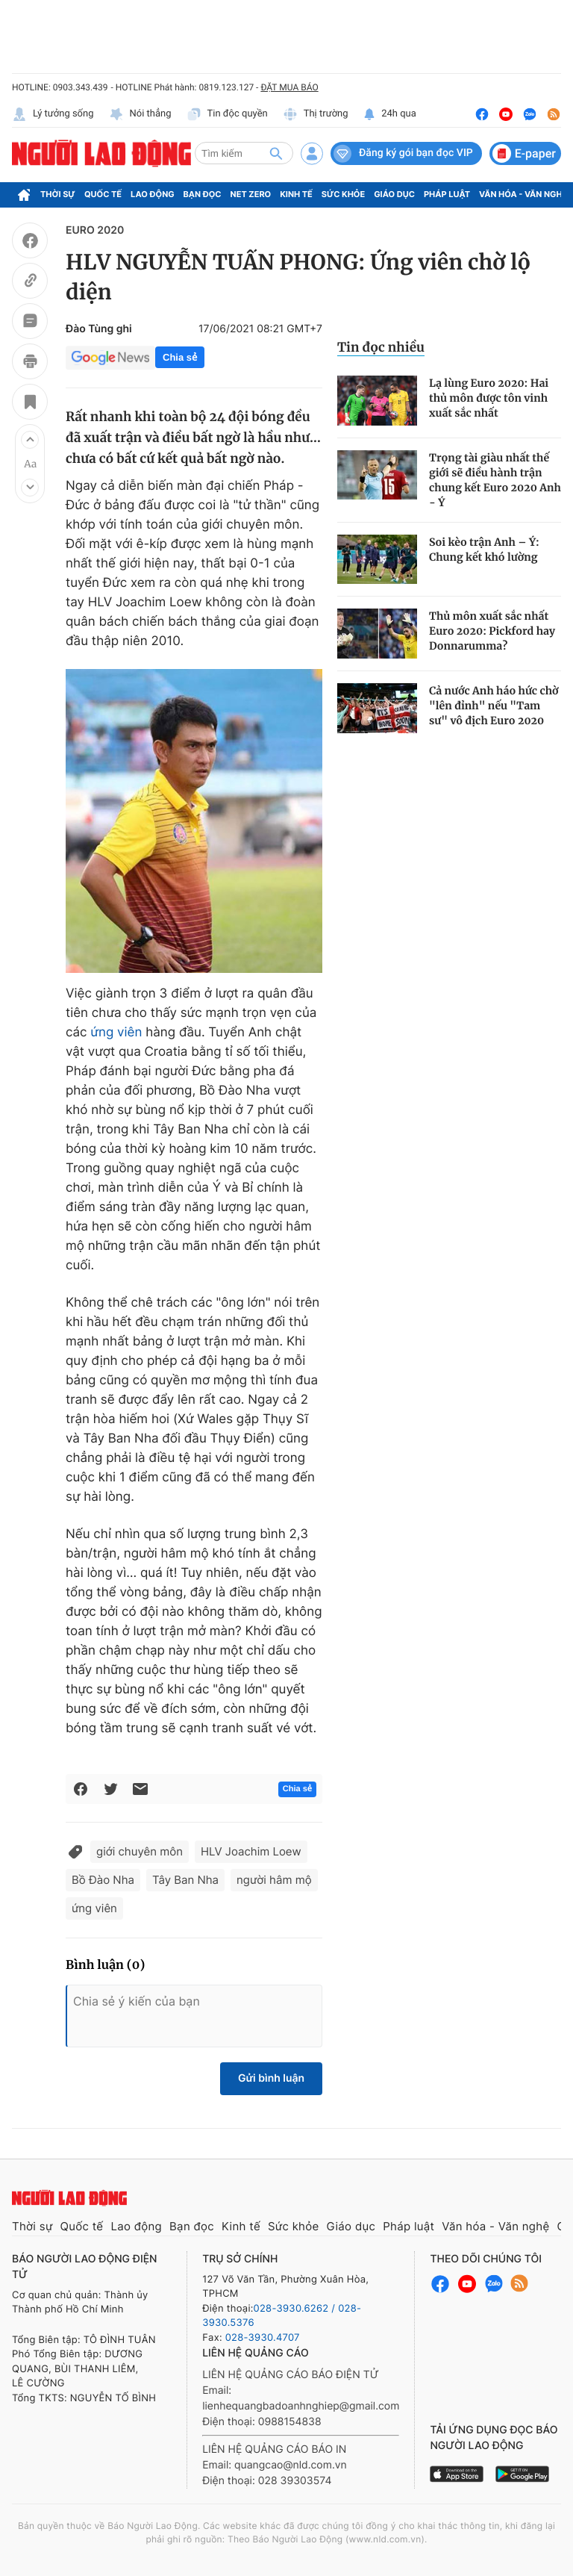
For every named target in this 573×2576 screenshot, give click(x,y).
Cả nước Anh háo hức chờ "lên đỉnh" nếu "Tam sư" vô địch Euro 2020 (494, 705)
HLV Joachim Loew (251, 1851)
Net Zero (251, 194)
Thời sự (57, 194)
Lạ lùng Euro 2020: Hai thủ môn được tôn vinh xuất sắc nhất (488, 398)
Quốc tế (103, 194)
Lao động (153, 194)
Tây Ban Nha (185, 1880)
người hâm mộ (274, 1880)
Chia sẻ (180, 357)
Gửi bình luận (271, 2078)
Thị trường (315, 114)
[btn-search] (276, 153)
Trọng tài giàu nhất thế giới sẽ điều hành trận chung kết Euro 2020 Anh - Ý (495, 480)
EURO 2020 (95, 230)
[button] (30, 440)
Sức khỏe (343, 194)
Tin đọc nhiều (381, 347)
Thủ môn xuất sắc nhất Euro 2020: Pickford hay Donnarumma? (492, 631)
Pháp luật (447, 194)
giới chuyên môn (139, 1851)
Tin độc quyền (227, 114)
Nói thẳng (140, 114)
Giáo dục (394, 194)
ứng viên (116, 1032)
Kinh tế (296, 194)
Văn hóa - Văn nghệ (523, 194)
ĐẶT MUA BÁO (289, 87)
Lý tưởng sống (53, 114)
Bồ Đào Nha (103, 1880)
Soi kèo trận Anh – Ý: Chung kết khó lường (484, 549)
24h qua (389, 114)
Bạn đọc (203, 194)
